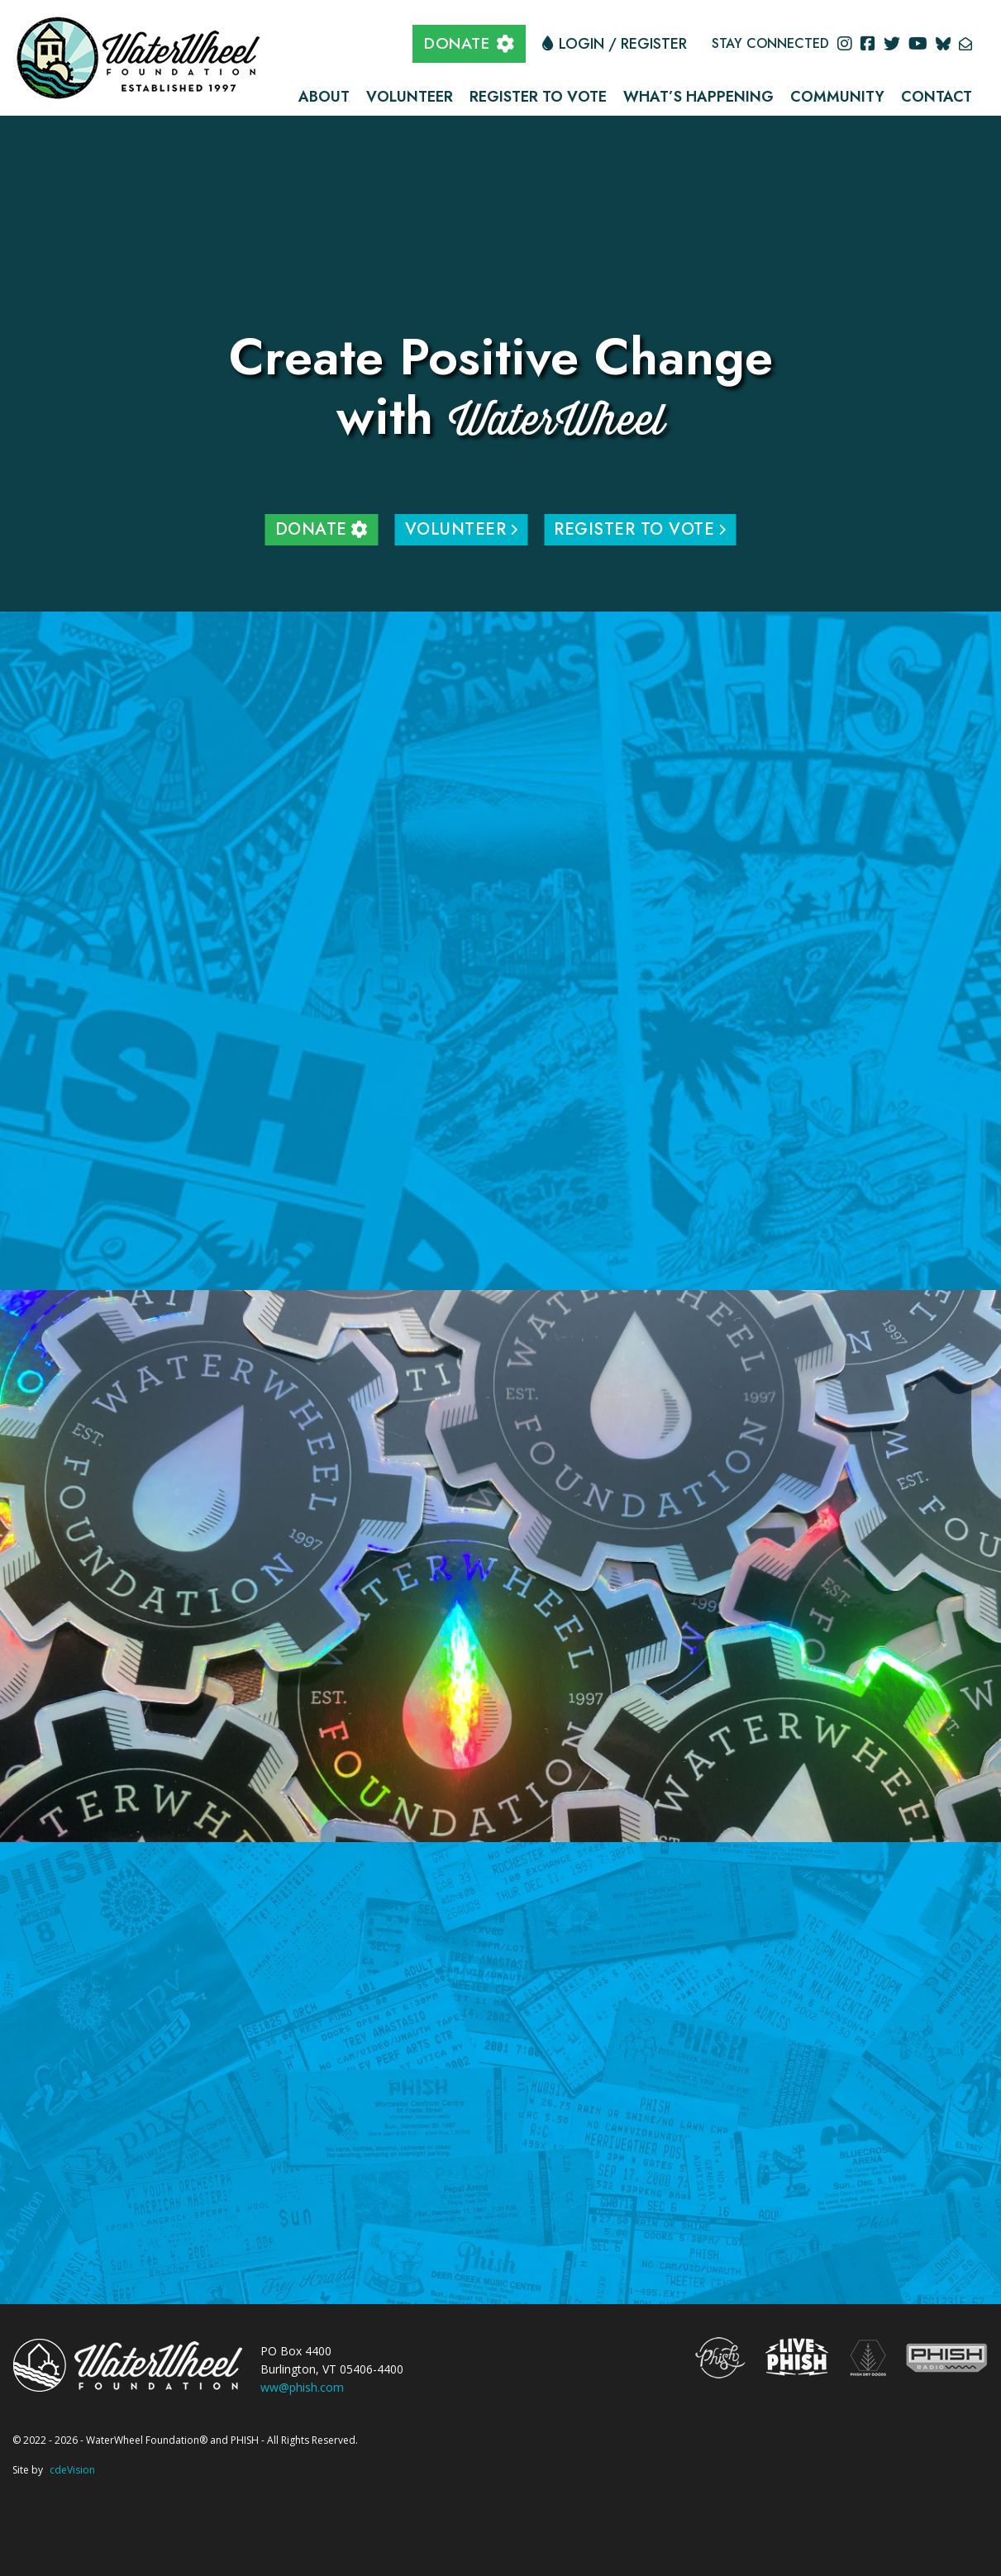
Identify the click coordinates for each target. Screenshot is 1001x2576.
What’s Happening (698, 96)
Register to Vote (538, 96)
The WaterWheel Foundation (140, 56)
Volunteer (409, 96)
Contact (936, 96)
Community (837, 96)
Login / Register (623, 44)
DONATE (456, 43)
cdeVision (72, 2470)
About (324, 96)
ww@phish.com (302, 2387)
